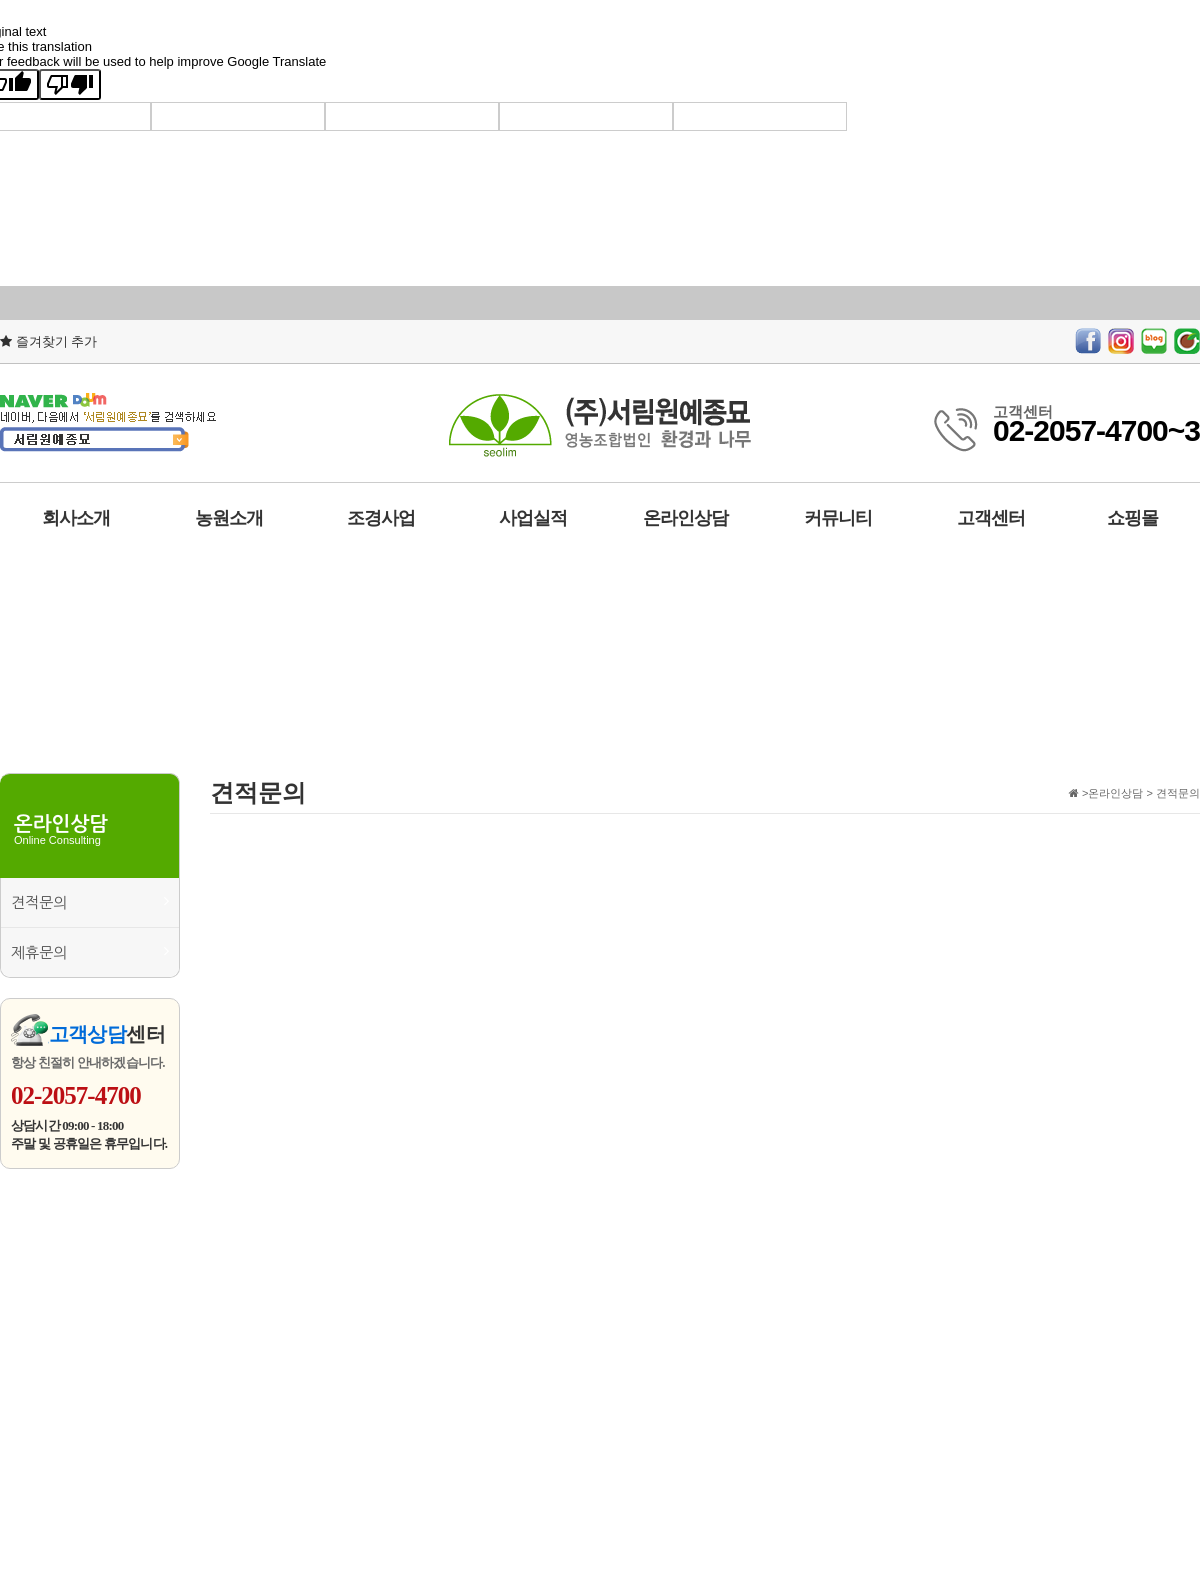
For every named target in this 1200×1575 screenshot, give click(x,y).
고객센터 (991, 518)
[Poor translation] (70, 84)
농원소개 (229, 518)
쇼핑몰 (1132, 518)
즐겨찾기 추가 (48, 341)
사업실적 (533, 518)
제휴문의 (90, 951)
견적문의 (90, 901)
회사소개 (76, 518)
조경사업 (381, 518)
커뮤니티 (838, 518)
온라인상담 (685, 518)
